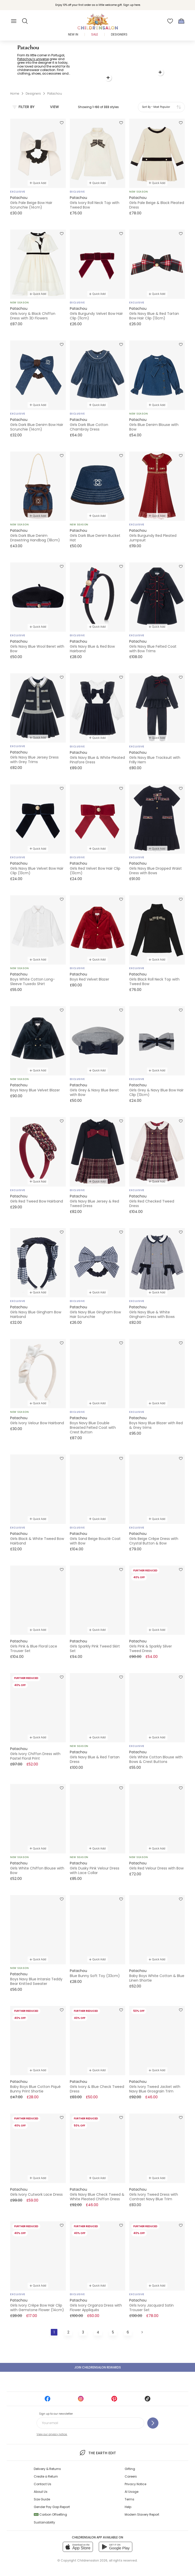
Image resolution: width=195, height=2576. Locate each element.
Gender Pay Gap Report (52, 2507)
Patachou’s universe (33, 59)
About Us (40, 2491)
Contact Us (42, 2484)
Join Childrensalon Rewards (97, 2367)
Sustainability (44, 2522)
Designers (119, 34)
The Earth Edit (97, 2453)
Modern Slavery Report (142, 2514)
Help (128, 2507)
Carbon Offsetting (50, 2514)
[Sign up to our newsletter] (152, 2423)
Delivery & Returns (47, 2469)
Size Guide (42, 2499)
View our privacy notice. (52, 2434)
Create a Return (46, 2476)
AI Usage (131, 2491)
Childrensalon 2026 (92, 2560)
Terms (129, 2499)
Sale (94, 34)
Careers (131, 2476)
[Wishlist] (170, 21)
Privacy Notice (135, 2484)
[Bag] (181, 21)
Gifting (130, 2469)
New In (73, 34)
